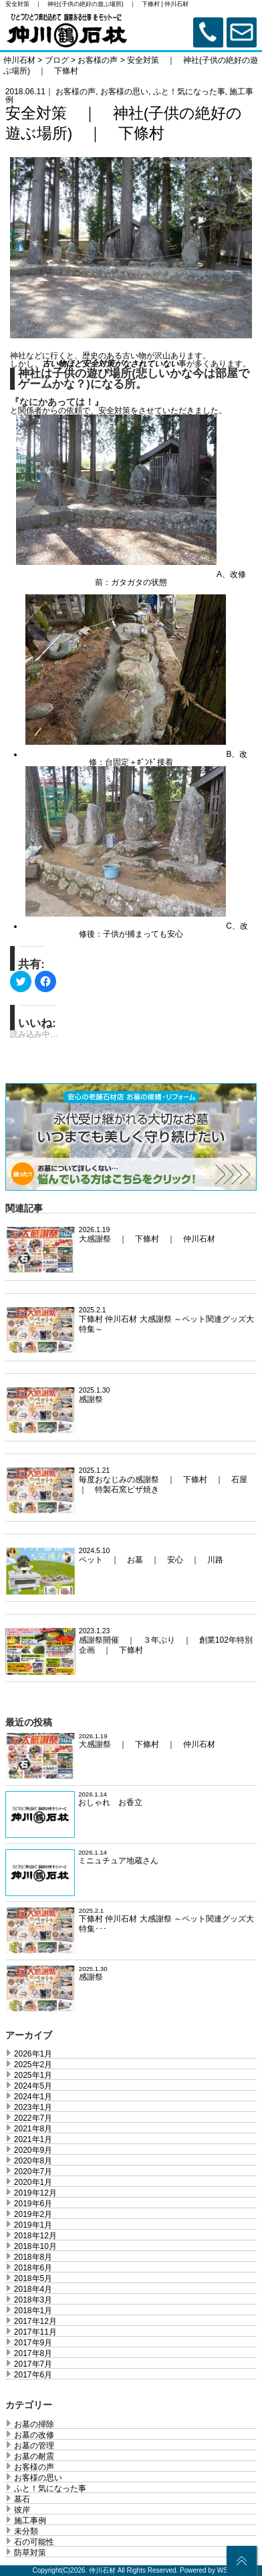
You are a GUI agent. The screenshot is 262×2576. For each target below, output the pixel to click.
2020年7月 (33, 2171)
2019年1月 (33, 2225)
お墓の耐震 (34, 2456)
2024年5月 (33, 2086)
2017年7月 (33, 2364)
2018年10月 (35, 2246)
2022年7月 (33, 2118)
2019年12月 (35, 2193)
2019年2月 (33, 2214)
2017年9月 (33, 2342)
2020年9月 (33, 2150)
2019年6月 (33, 2203)
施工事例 (30, 2520)
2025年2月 (33, 2064)
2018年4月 (33, 2289)
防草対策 (30, 2552)
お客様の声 (75, 91)
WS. (223, 2570)
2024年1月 (33, 2096)
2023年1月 (33, 2107)
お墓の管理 (34, 2445)
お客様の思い (124, 91)
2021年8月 (33, 2128)
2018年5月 (33, 2278)
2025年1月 (33, 2075)
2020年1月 (33, 2182)
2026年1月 (33, 2054)
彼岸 (22, 2509)
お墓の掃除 (34, 2424)
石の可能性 (34, 2542)
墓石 (22, 2499)
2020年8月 (33, 2160)
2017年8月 (33, 2353)
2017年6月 (33, 2374)
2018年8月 (33, 2257)
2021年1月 (33, 2139)
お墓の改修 (34, 2435)
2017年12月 (35, 2321)
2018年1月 (33, 2310)
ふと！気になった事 (189, 91)
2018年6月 (33, 2267)
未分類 (26, 2531)
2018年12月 (35, 2235)
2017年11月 (35, 2332)
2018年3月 (33, 2300)
